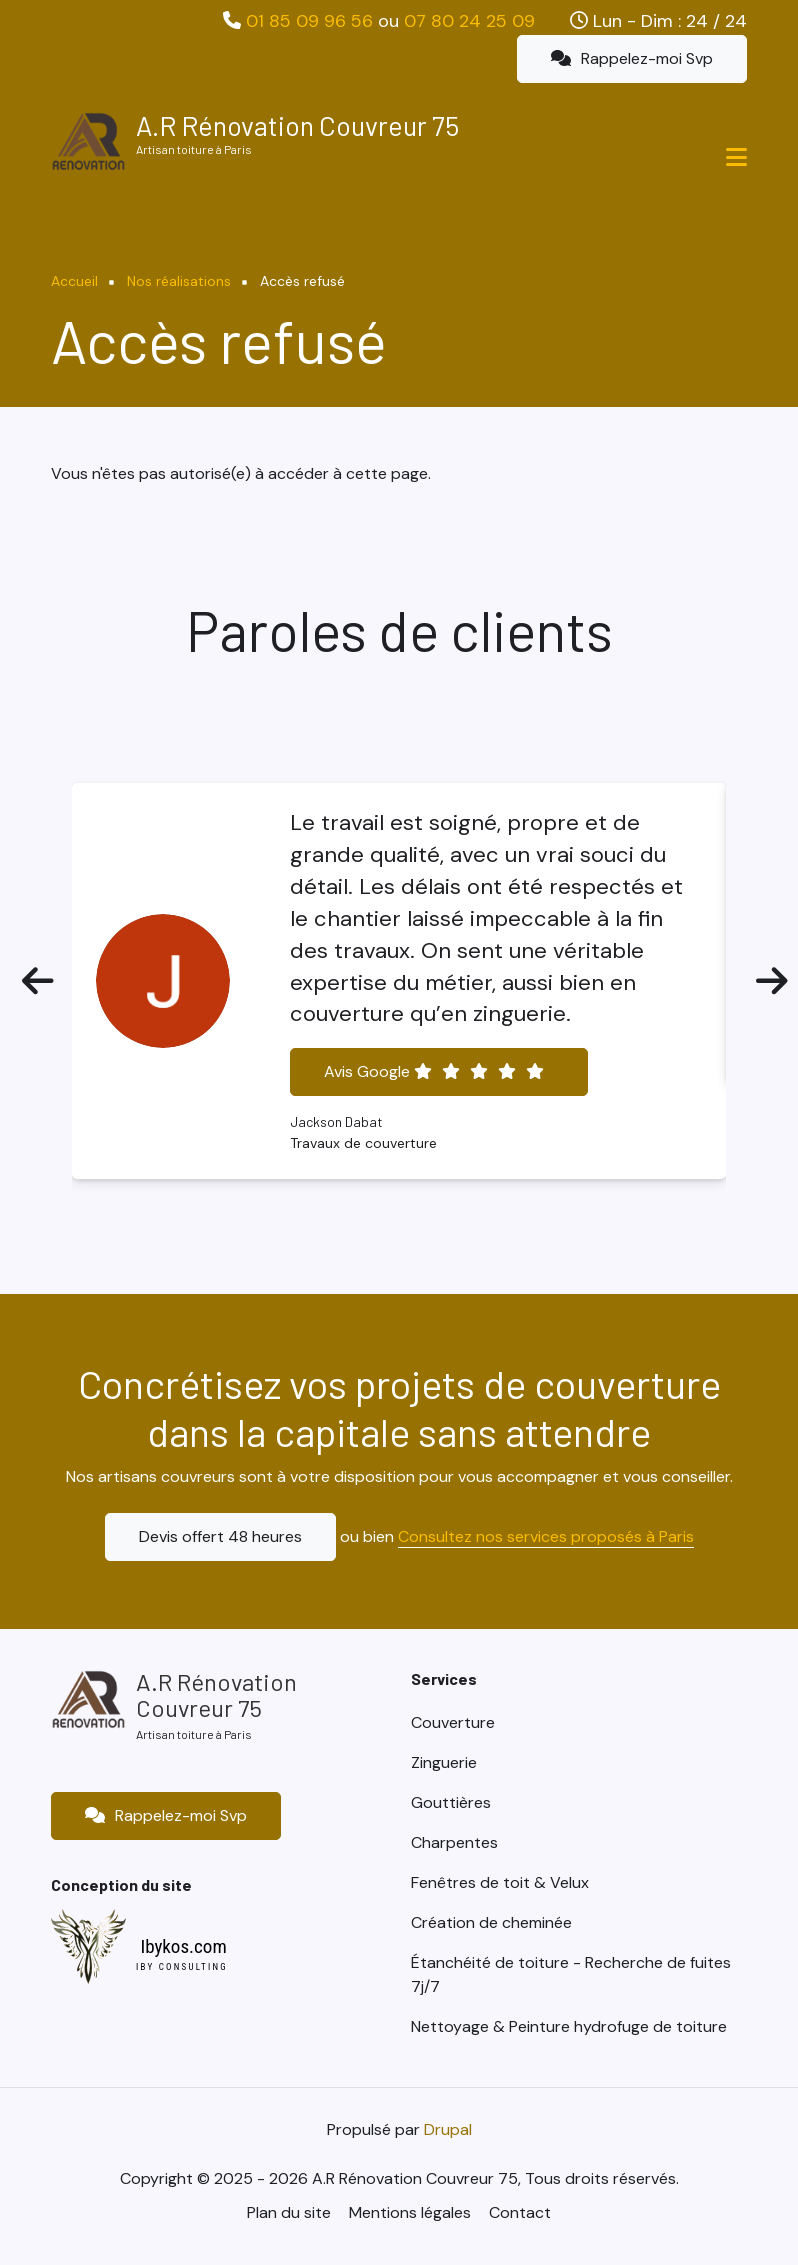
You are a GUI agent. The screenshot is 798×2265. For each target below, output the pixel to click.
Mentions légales (410, 2213)
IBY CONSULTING (182, 1967)
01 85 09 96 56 (309, 21)
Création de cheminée (491, 1922)
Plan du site (289, 2213)
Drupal (448, 2129)
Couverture (453, 1722)
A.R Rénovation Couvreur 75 (297, 125)
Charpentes (454, 1842)
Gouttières (451, 1802)
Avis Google (434, 1071)
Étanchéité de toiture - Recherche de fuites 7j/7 (571, 1974)
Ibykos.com (183, 1946)
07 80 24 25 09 (469, 21)
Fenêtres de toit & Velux (500, 1882)
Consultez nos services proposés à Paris (546, 1536)
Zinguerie (444, 1762)
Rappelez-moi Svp (632, 58)
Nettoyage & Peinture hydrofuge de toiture (569, 2026)
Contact (520, 2213)
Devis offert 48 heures (220, 1536)
